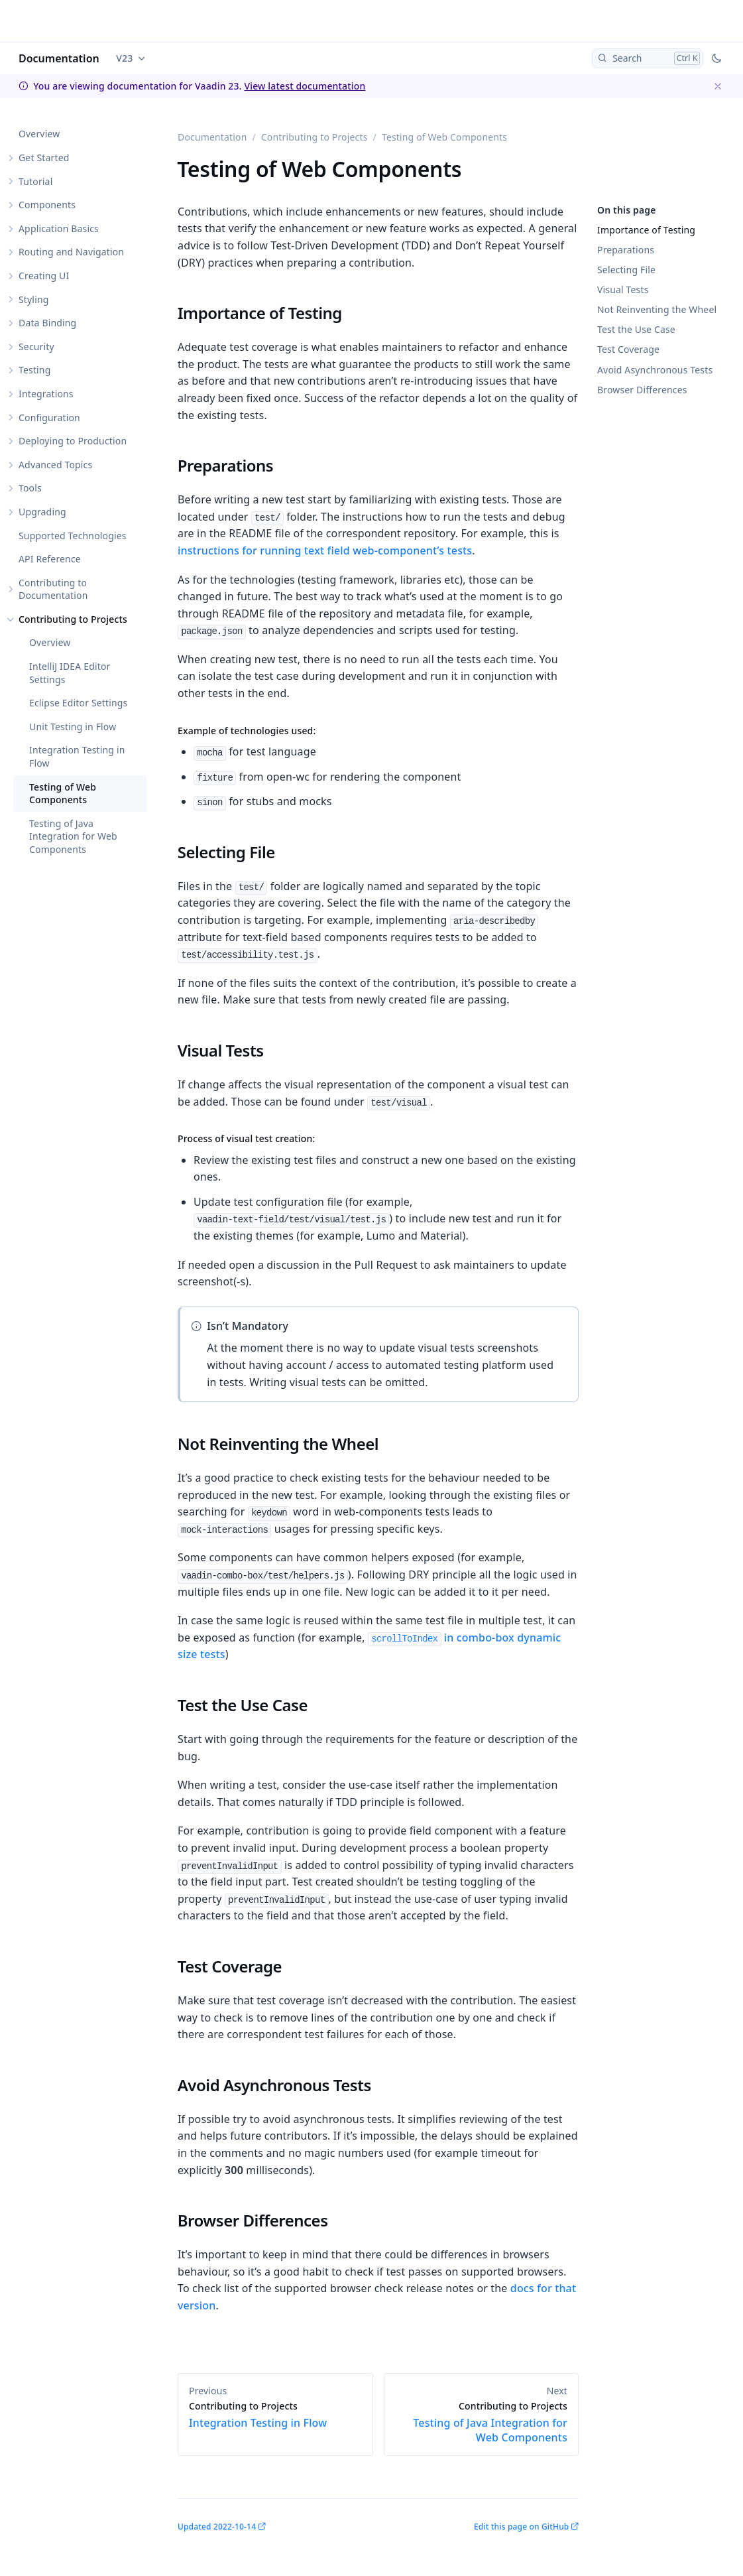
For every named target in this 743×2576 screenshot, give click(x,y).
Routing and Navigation (71, 251)
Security (36, 346)
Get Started (44, 157)
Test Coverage (628, 349)
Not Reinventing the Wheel (656, 309)
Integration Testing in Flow (77, 756)
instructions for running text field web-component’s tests (325, 550)
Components (47, 204)
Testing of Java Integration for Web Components (73, 836)
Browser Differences (642, 389)
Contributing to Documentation (53, 589)
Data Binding (47, 322)
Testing (34, 369)
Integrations (46, 393)
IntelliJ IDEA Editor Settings (70, 673)
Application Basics (59, 228)
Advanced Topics (55, 464)
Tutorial (35, 181)
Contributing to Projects (73, 619)
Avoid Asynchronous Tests (655, 369)
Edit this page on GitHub (521, 2526)
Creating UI (44, 275)
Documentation (59, 58)
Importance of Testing (646, 230)
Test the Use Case (636, 329)
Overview (39, 133)
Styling (34, 299)
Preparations (625, 249)
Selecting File (626, 269)
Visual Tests (623, 289)
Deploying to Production (73, 440)
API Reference (50, 558)
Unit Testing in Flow (72, 726)
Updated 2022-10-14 (217, 2526)
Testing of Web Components (62, 793)
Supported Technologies (73, 535)
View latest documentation (304, 86)
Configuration (49, 417)
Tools (30, 488)
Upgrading (42, 511)
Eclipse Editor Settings (78, 702)
